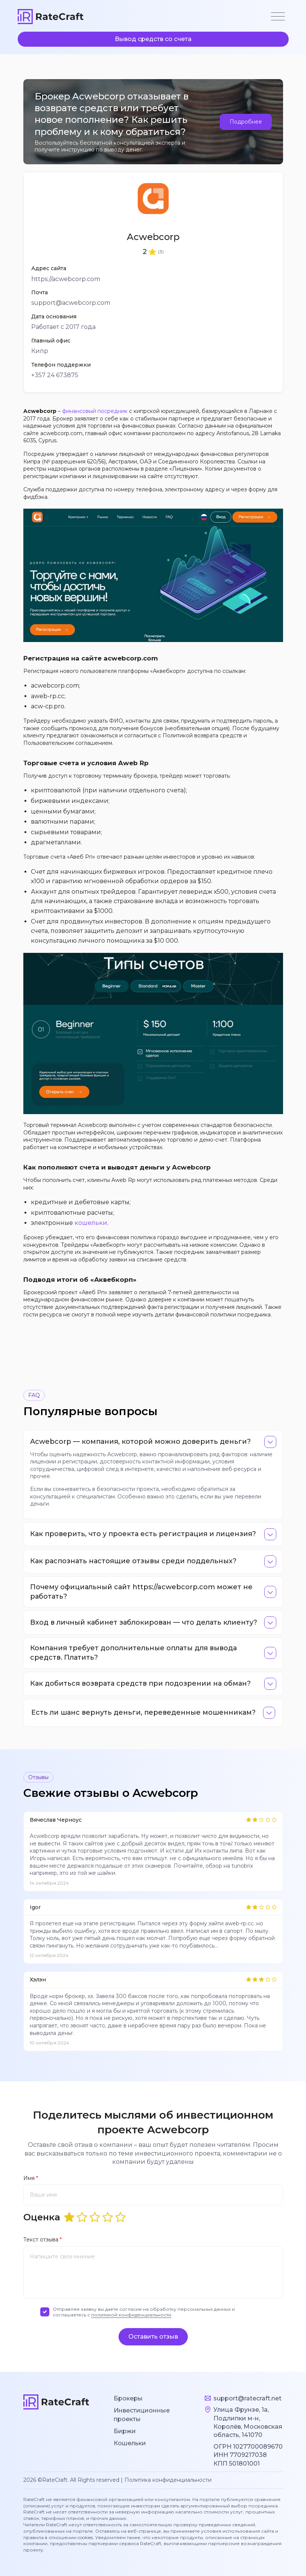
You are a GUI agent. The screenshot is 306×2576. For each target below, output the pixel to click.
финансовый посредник (95, 411)
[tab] (153, 1442)
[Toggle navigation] (278, 17)
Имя (30, 2178)
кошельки (91, 1222)
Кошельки (130, 2443)
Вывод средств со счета (153, 39)
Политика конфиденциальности (168, 2480)
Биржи (125, 2431)
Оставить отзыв (153, 2336)
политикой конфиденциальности (131, 2315)
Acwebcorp (153, 236)
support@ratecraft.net (247, 2398)
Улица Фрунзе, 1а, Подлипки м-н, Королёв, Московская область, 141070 (247, 2422)
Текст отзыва (42, 2239)
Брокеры (128, 2398)
